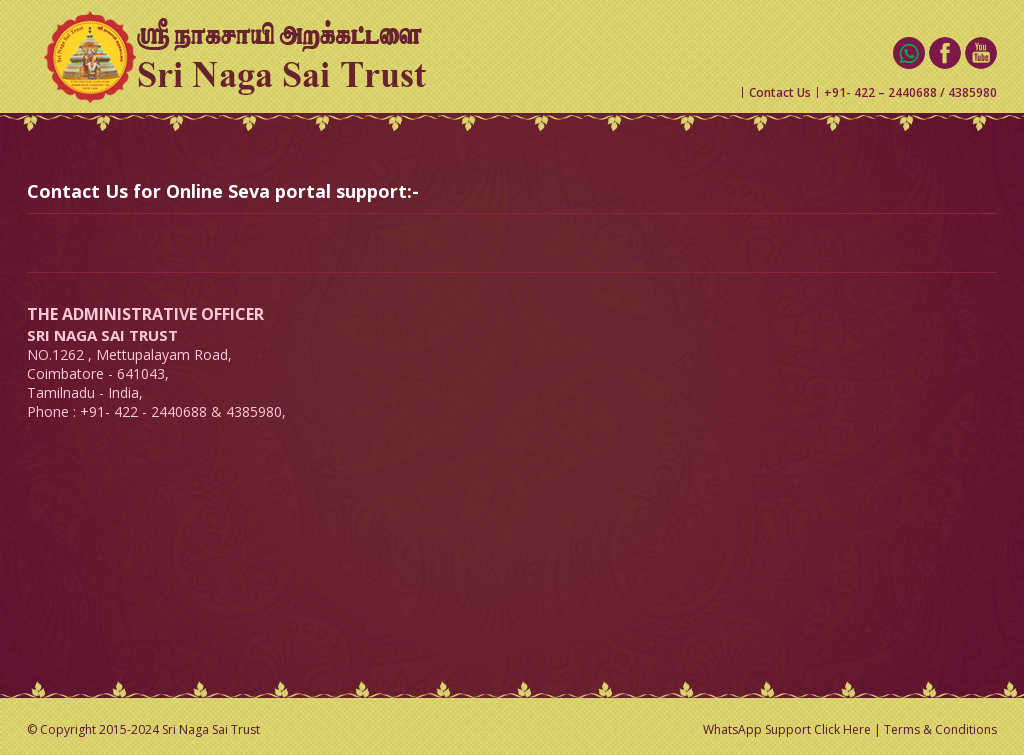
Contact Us (780, 92)
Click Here (842, 729)
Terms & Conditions (940, 729)
